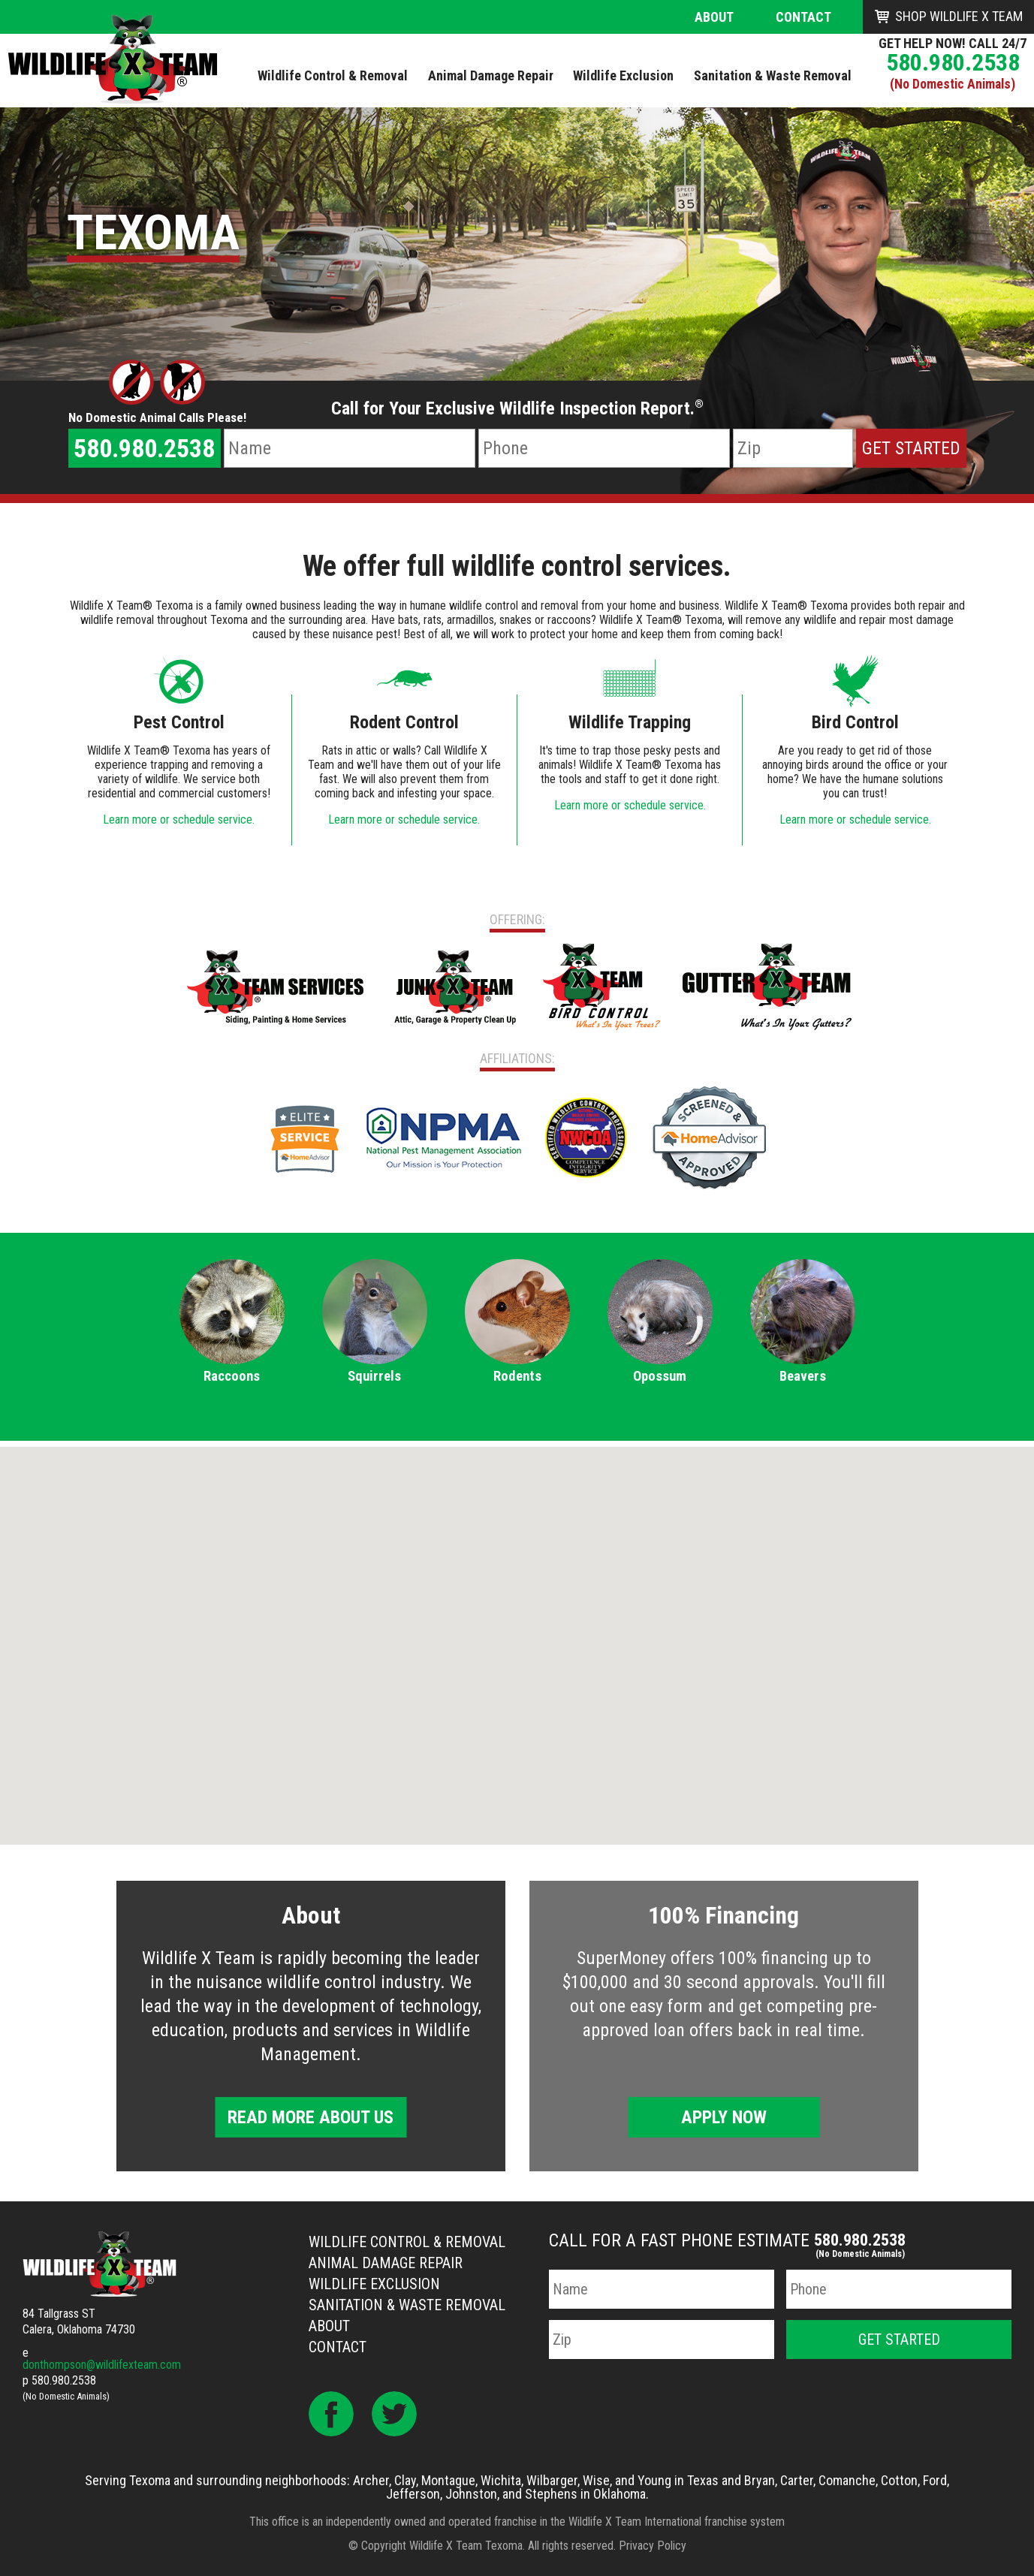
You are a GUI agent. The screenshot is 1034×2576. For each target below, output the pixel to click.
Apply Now (724, 2117)
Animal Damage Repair (386, 2263)
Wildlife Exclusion (374, 2284)
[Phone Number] (604, 448)
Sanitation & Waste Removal (407, 2305)
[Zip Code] (793, 448)
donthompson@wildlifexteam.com (102, 2365)
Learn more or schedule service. (179, 819)
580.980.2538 (953, 62)
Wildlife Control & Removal (407, 2242)
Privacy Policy (652, 2545)
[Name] (349, 448)
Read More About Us (310, 2117)
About (714, 17)
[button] (517, 1632)
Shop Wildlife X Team (959, 16)
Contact (803, 17)
